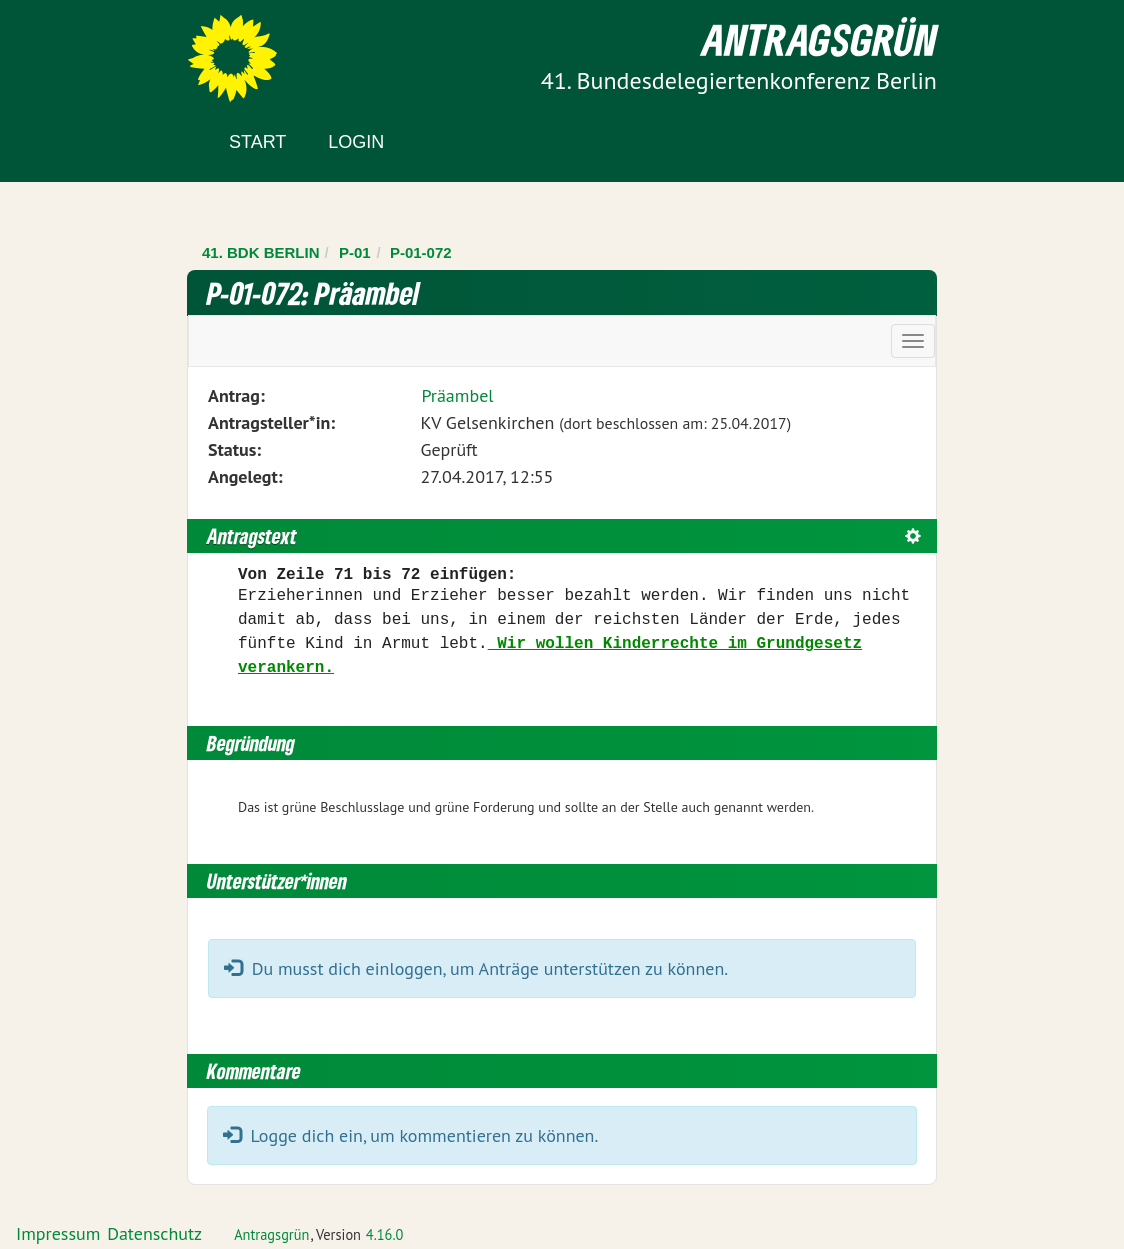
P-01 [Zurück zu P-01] (355, 252)
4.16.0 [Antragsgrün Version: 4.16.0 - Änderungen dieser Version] (385, 1234)
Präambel (457, 395)
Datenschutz (154, 1233)
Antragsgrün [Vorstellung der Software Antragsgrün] (271, 1234)
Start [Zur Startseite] (257, 142)
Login (356, 142)
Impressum (58, 1233)
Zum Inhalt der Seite (89, 49)
